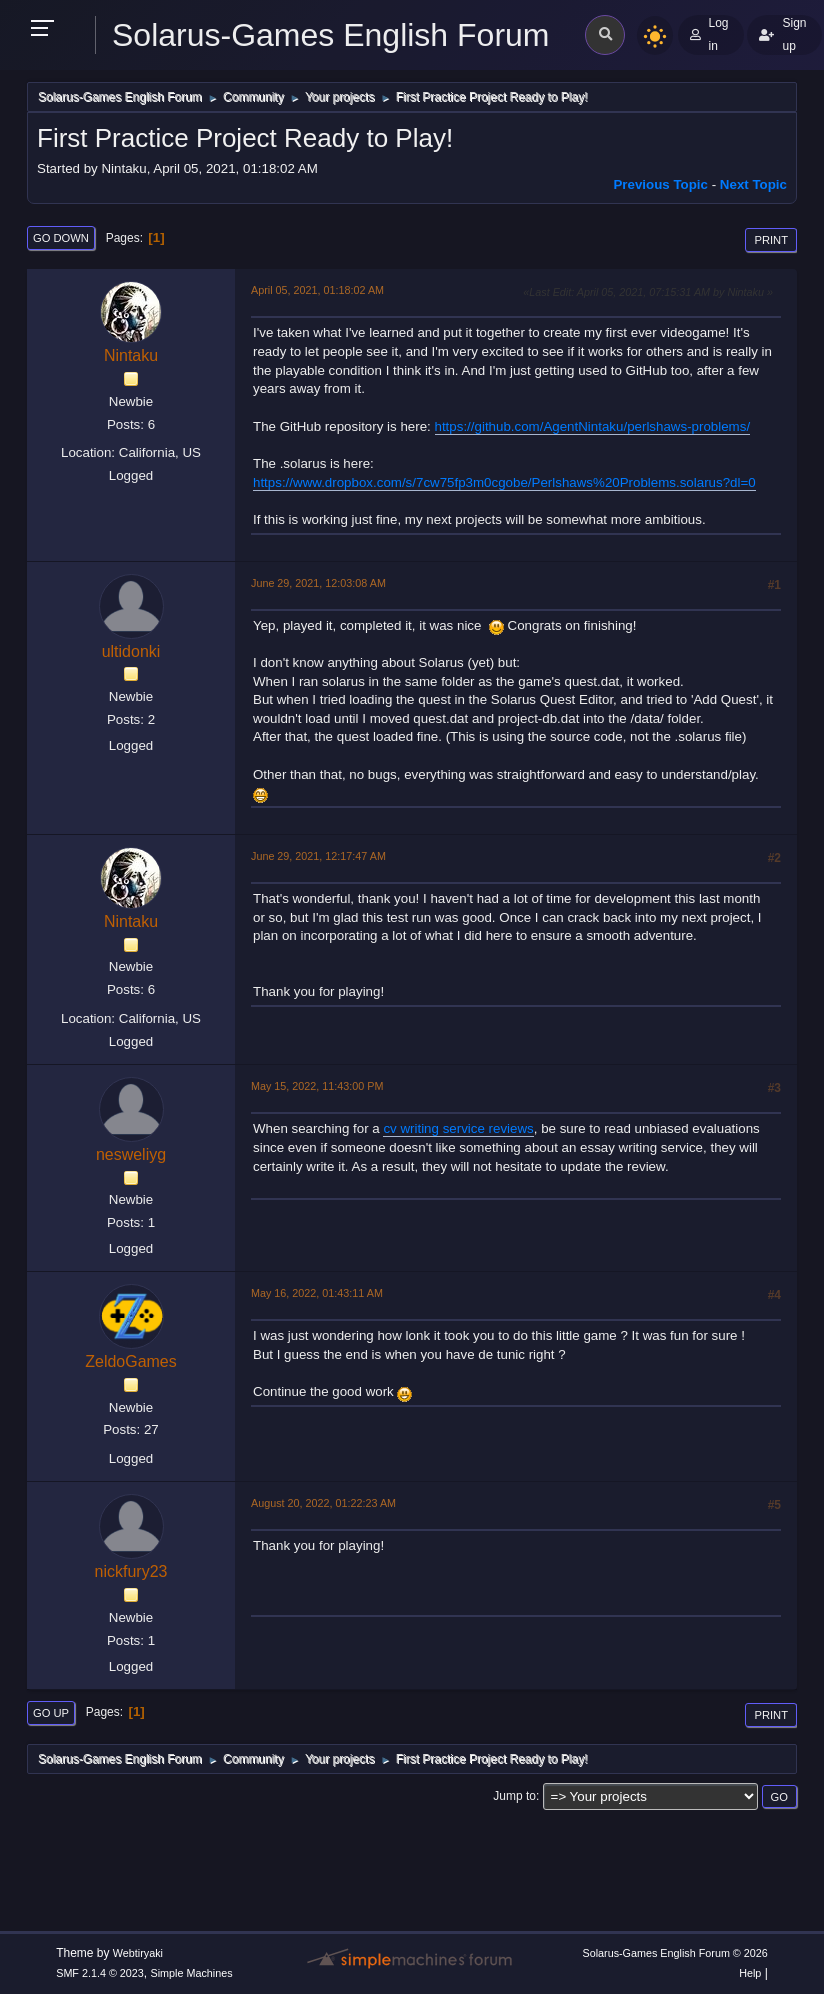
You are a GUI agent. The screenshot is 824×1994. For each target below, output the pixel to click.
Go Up (51, 1713)
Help (750, 1973)
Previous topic (660, 184)
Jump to (514, 1796)
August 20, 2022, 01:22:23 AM (323, 1503)
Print (771, 240)
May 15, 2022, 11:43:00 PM (317, 1086)
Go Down (61, 238)
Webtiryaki (138, 1953)
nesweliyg (131, 1154)
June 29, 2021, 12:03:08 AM (318, 583)
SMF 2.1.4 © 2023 (100, 1973)
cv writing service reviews (458, 1128)
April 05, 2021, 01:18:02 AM (317, 290)
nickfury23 (131, 1571)
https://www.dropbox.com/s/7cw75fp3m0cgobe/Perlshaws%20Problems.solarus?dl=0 (504, 482)
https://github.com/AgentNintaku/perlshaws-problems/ (593, 426)
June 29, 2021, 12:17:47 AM (318, 856)
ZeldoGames (131, 1361)
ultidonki (131, 651)
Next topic (753, 184)
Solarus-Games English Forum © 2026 (674, 1953)
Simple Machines (192, 1973)
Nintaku (131, 355)
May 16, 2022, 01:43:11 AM (317, 1293)
